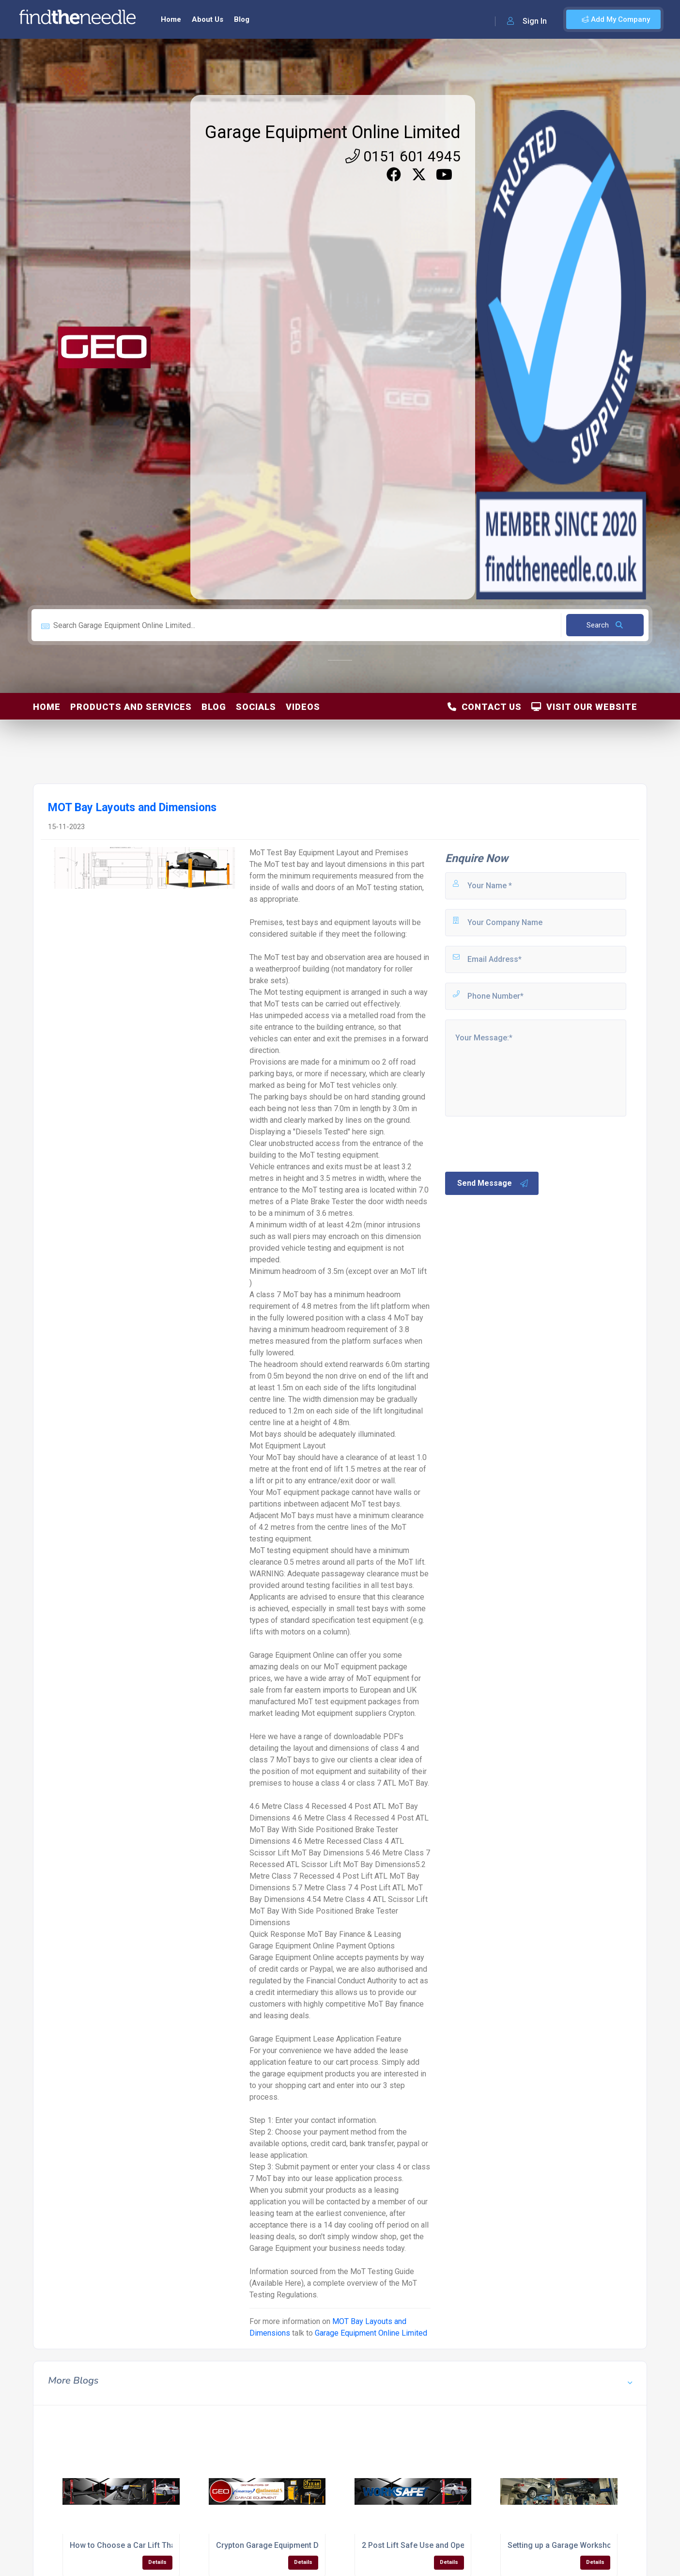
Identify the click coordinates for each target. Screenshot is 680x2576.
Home (171, 19)
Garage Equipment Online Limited (333, 132)
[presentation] (517, 1143)
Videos (303, 707)
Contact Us (485, 707)
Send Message (493, 1183)
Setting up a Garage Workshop (562, 2545)
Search (605, 625)
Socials (256, 707)
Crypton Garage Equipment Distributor (283, 2545)
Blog (241, 19)
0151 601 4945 (403, 156)
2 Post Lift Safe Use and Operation (423, 2545)
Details (157, 2562)
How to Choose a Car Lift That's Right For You (151, 2545)
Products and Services (131, 707)
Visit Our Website (584, 707)
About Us (207, 19)
